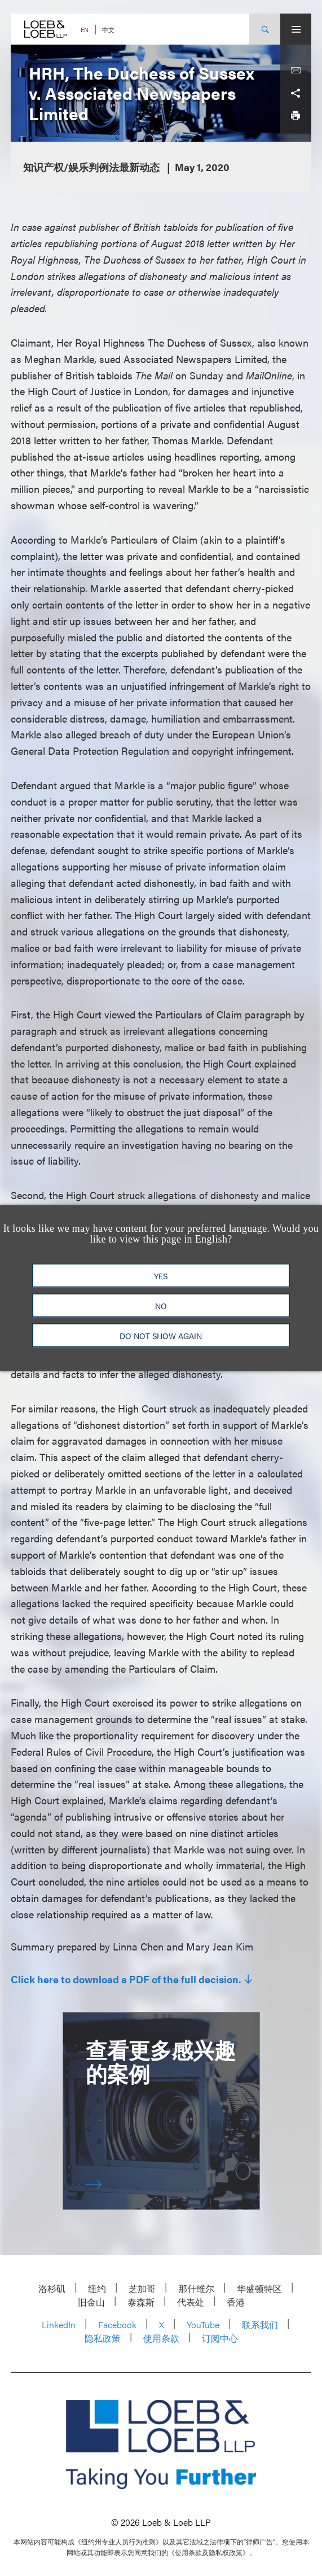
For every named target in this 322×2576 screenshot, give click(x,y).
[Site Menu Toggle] (295, 29)
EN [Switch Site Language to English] (85, 29)
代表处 (190, 2301)
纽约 (97, 2288)
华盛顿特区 (259, 2288)
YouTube (203, 2324)
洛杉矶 (51, 2288)
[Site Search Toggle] (264, 29)
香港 (236, 2301)
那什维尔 (196, 2288)
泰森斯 (141, 2301)
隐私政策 (103, 2338)
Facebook (117, 2324)
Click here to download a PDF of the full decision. (126, 1979)
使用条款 (161, 2338)
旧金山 (91, 2301)
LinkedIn (59, 2324)
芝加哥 (142, 2288)
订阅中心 (220, 2338)
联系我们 (260, 2324)
